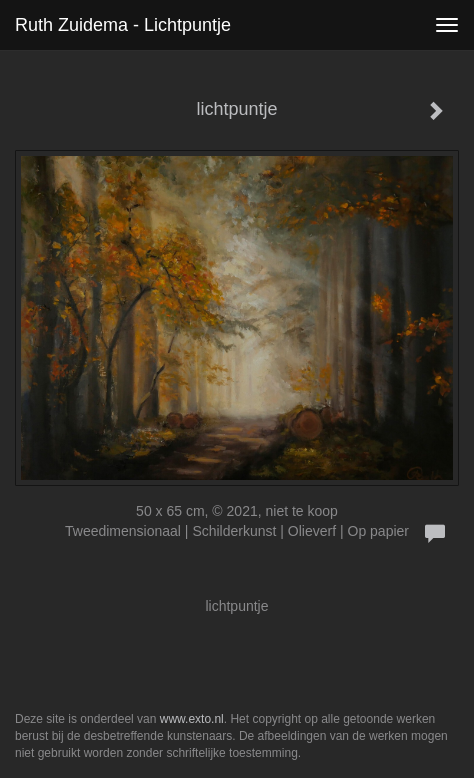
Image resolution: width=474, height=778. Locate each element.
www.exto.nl (192, 719)
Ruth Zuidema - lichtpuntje (123, 25)
